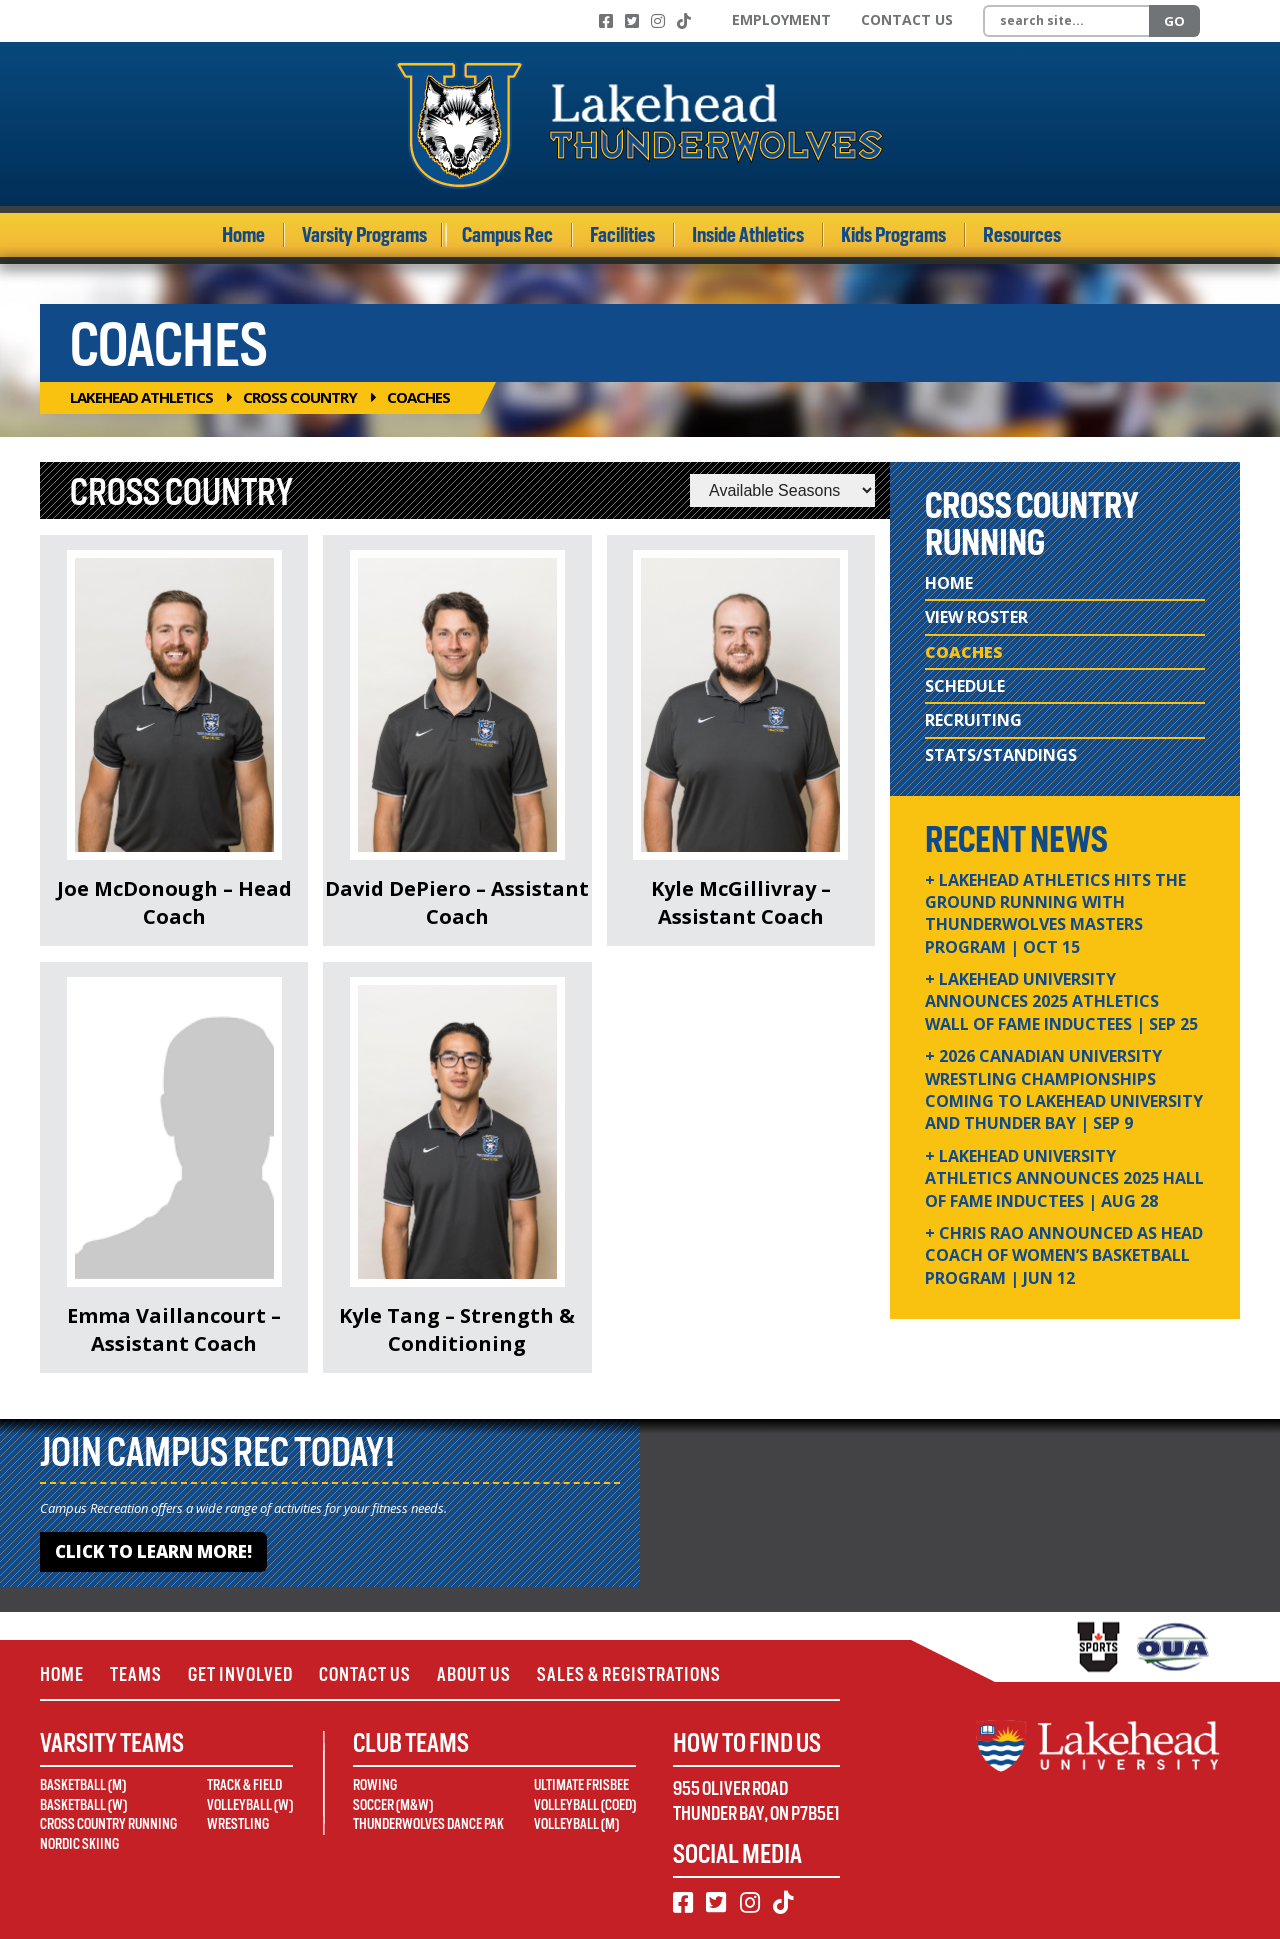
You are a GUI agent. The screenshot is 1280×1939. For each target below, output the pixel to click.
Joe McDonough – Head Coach (174, 902)
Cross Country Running (108, 1824)
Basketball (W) (83, 1805)
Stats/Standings (1001, 755)
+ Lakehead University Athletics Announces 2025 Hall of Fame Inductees (1064, 1178)
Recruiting (973, 720)
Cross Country (300, 397)
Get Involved (240, 1674)
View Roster (976, 617)
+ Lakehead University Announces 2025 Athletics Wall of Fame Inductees (1061, 1001)
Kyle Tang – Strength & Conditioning (457, 1329)
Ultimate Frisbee (581, 1785)
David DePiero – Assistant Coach (457, 902)
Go (1174, 21)
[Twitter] (632, 21)
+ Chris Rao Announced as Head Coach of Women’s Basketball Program (1064, 1255)
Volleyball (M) (576, 1824)
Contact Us (907, 19)
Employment (781, 19)
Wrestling (238, 1824)
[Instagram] (658, 21)
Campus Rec (507, 235)
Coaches (964, 652)
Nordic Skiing (79, 1844)
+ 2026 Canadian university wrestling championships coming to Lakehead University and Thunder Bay (1064, 1089)
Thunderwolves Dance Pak (428, 1824)
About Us (474, 1674)
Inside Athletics (748, 235)
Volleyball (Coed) (585, 1805)
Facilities (622, 235)
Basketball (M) (83, 1785)
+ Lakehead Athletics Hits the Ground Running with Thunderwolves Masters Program (1055, 913)
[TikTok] (684, 21)
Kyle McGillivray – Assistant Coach (741, 902)
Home (243, 235)
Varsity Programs (364, 235)
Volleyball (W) (250, 1805)
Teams (136, 1674)
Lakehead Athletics (141, 397)
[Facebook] (606, 21)
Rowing (375, 1785)
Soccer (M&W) (393, 1805)
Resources (1022, 235)
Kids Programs (893, 235)
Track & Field (244, 1785)
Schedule (965, 686)
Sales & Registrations (629, 1674)
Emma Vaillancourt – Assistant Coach (174, 1329)
